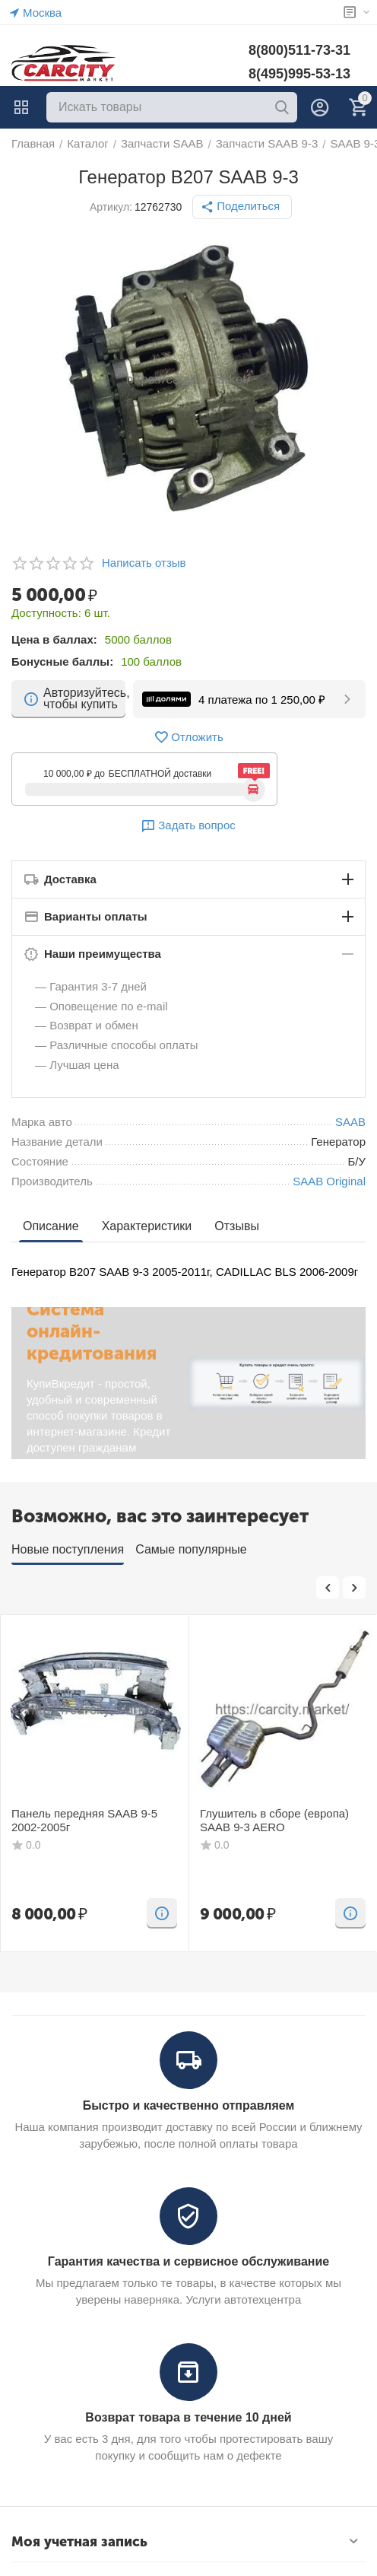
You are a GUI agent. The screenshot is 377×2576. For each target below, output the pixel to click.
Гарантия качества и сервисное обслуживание (188, 2261)
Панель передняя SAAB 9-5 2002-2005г (84, 1820)
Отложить (188, 737)
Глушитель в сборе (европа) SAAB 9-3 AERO (274, 1820)
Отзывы (236, 1226)
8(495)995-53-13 (299, 73)
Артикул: (111, 207)
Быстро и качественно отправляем (189, 2105)
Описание (51, 1226)
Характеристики (147, 1226)
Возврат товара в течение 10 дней (188, 2417)
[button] (242, 207)
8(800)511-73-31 (299, 50)
